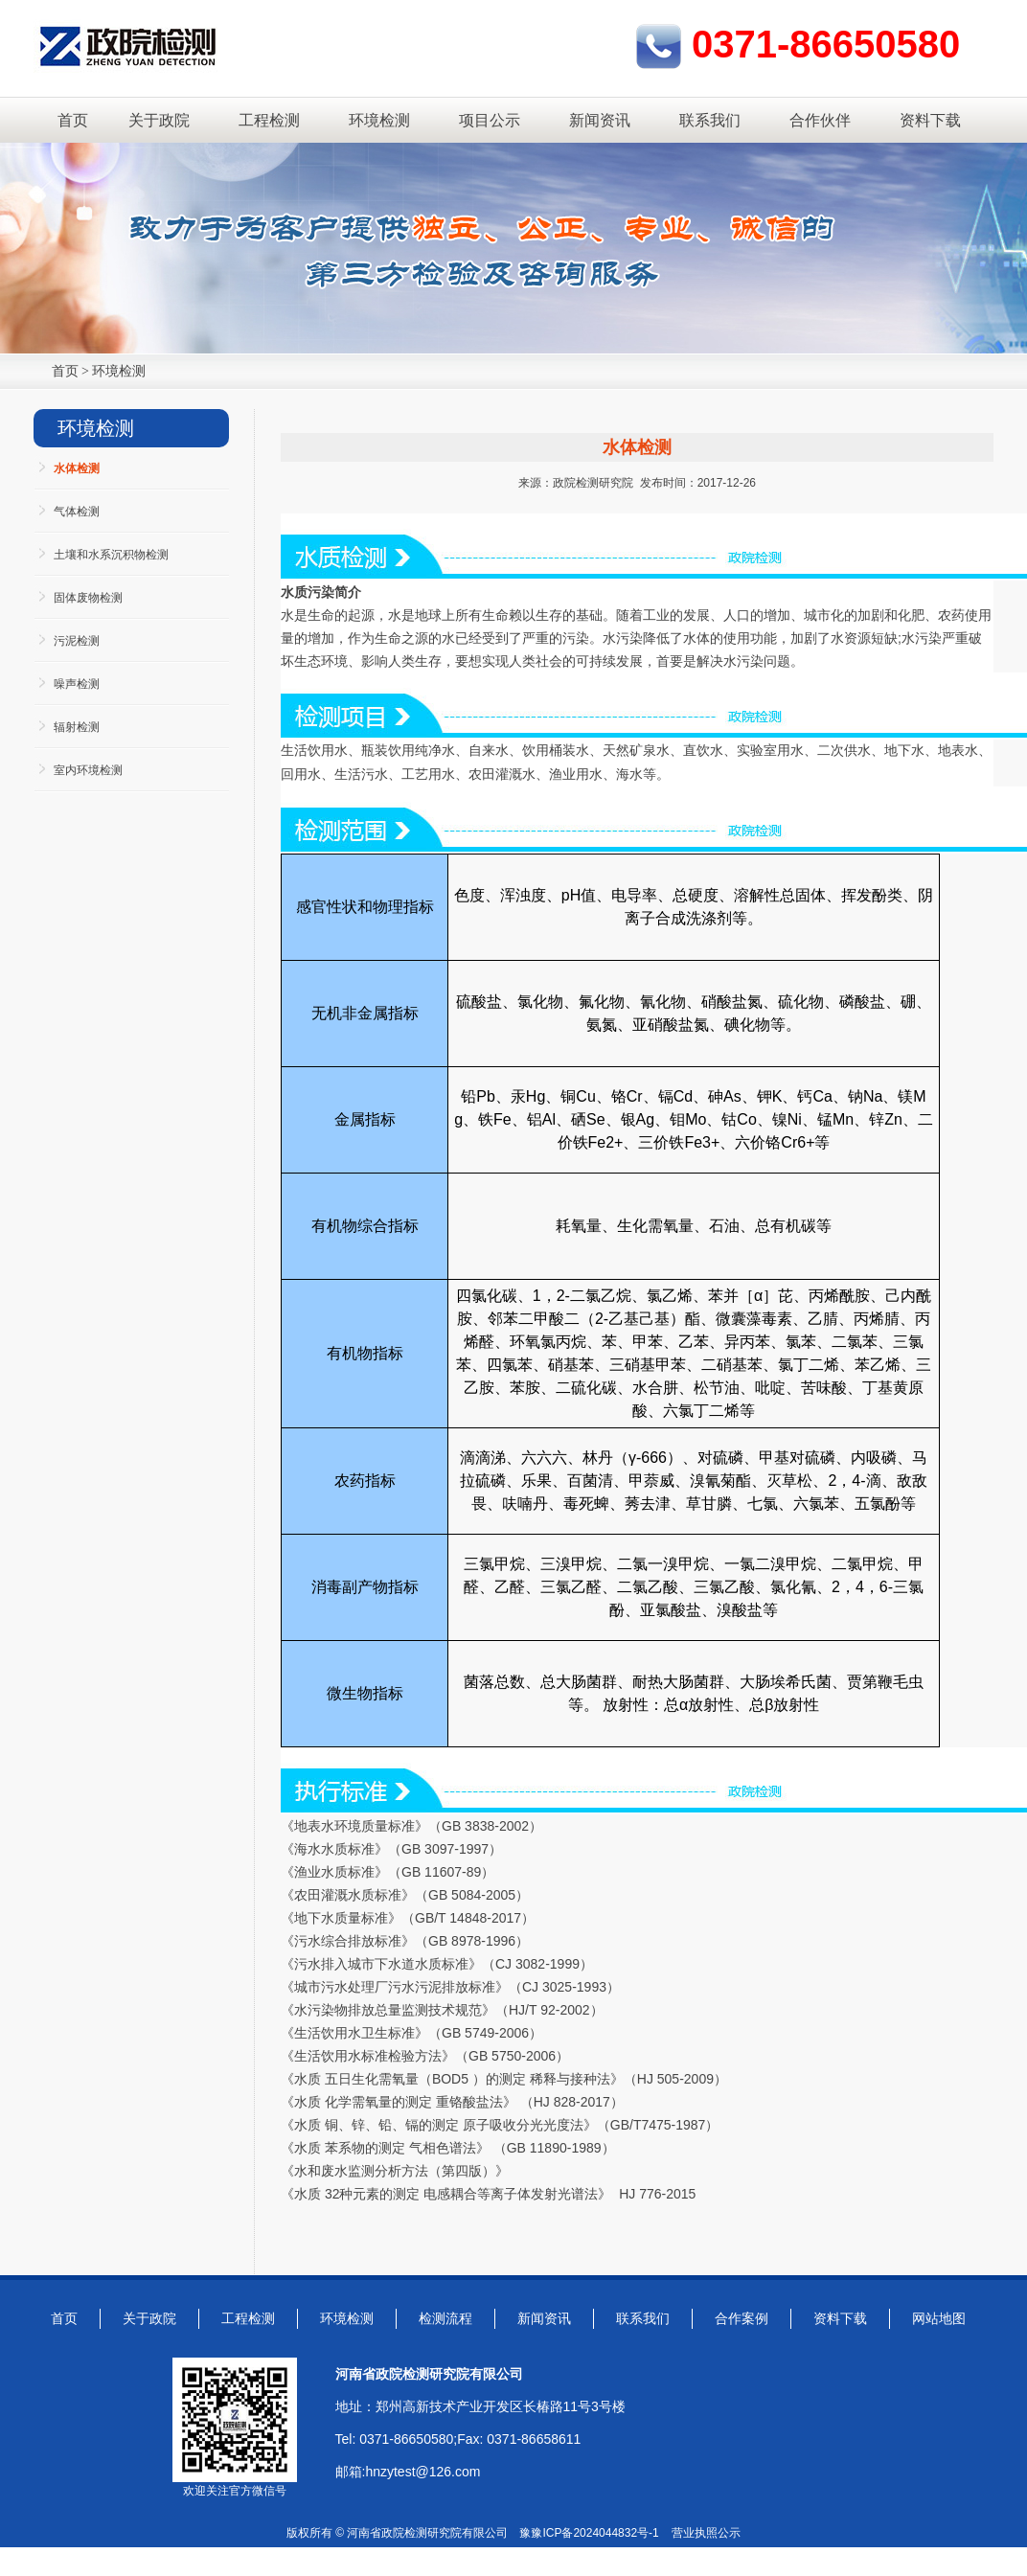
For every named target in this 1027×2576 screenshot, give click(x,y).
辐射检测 (77, 727)
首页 (72, 120)
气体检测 (77, 511)
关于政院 (159, 120)
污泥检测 (77, 641)
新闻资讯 (599, 120)
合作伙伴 (820, 120)
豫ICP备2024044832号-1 (594, 2533)
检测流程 (445, 2318)
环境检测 (379, 120)
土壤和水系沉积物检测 (111, 554)
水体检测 (77, 468)
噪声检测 (77, 684)
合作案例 (741, 2318)
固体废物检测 (88, 597)
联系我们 (710, 120)
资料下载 (930, 120)
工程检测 (269, 120)
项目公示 (489, 120)
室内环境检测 (88, 770)
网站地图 (939, 2318)
